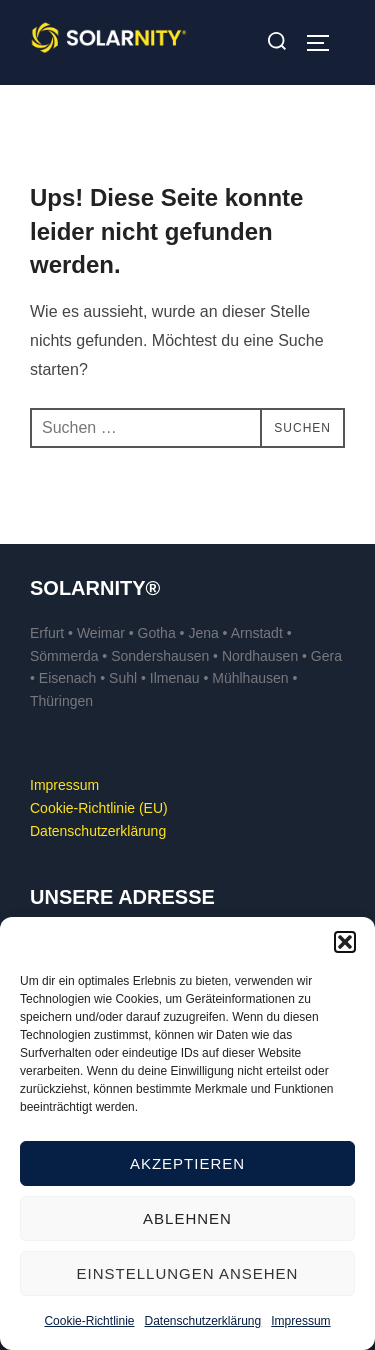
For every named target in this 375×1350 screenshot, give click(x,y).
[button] (345, 942)
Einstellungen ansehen (188, 1273)
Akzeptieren (187, 1163)
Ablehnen (187, 1218)
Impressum (300, 1321)
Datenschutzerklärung (202, 1321)
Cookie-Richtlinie (89, 1321)
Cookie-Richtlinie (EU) (99, 808)
